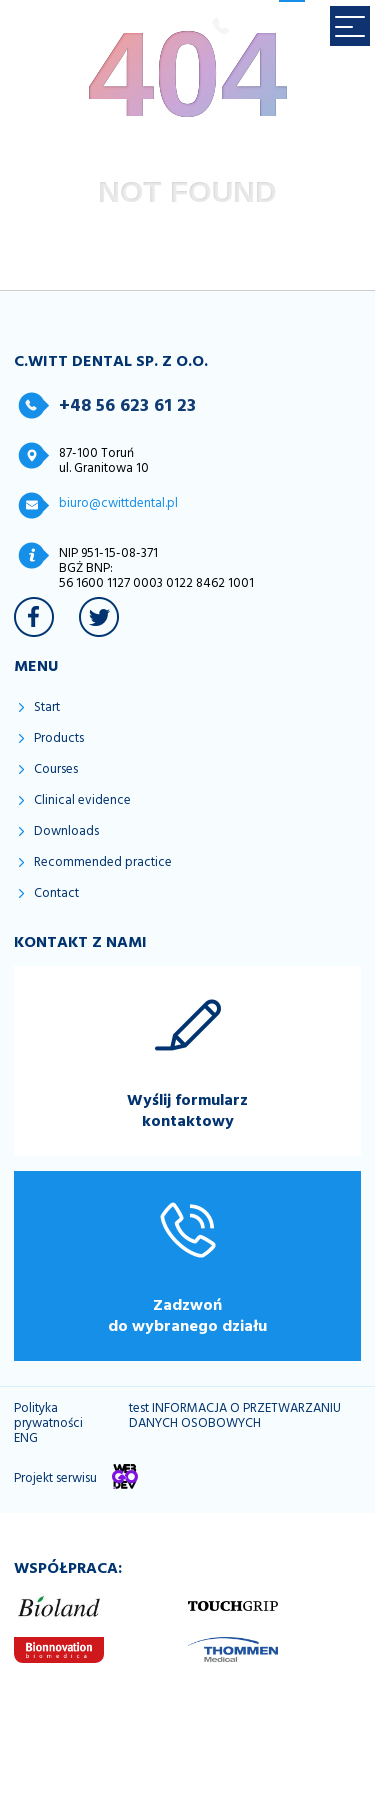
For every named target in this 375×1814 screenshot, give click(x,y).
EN (292, 29)
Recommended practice (103, 862)
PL (262, 29)
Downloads (66, 831)
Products (59, 738)
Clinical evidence (82, 800)
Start (47, 707)
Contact (56, 893)
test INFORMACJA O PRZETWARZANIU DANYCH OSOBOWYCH (235, 1416)
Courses (56, 769)
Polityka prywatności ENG (48, 1423)
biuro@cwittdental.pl (118, 503)
